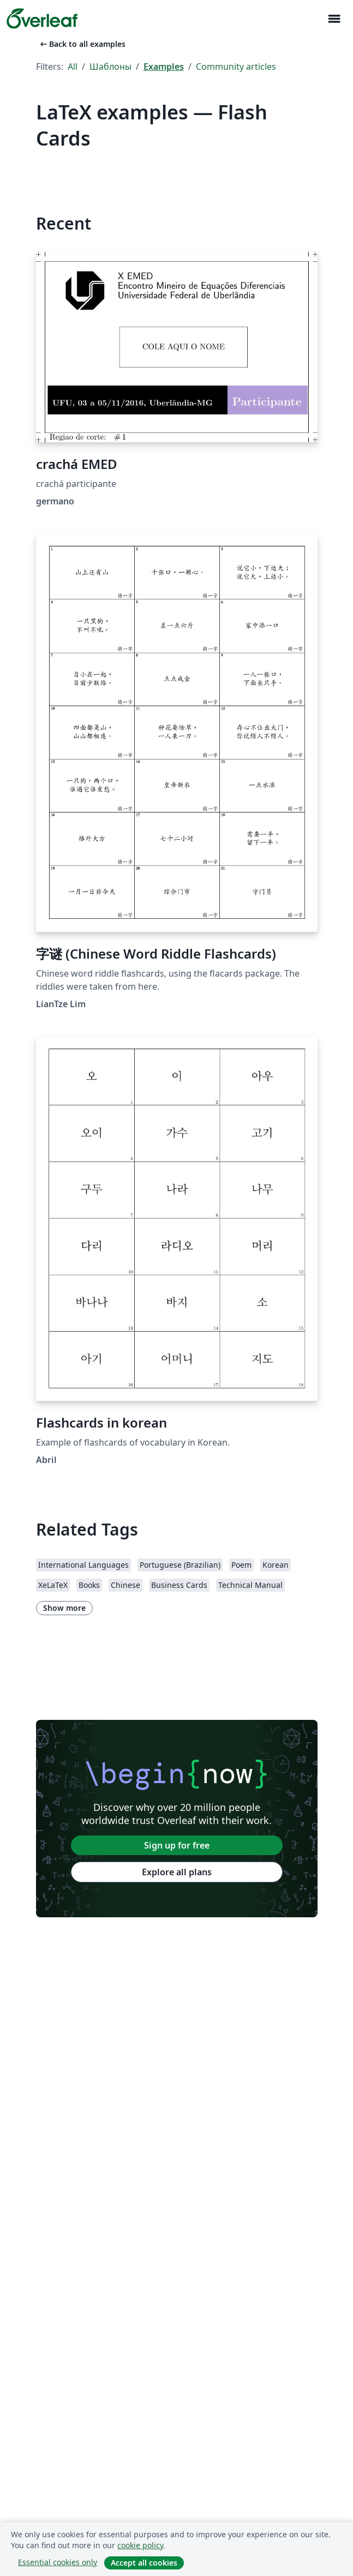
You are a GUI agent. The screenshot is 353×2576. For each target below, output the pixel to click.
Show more (64, 1608)
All (72, 67)
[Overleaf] (42, 18)
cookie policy (140, 2545)
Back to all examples (81, 44)
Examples (163, 67)
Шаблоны (110, 67)
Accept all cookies (144, 2562)
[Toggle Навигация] (333, 19)
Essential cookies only (57, 2562)
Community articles (236, 67)
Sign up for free (177, 1845)
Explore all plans (177, 1872)
